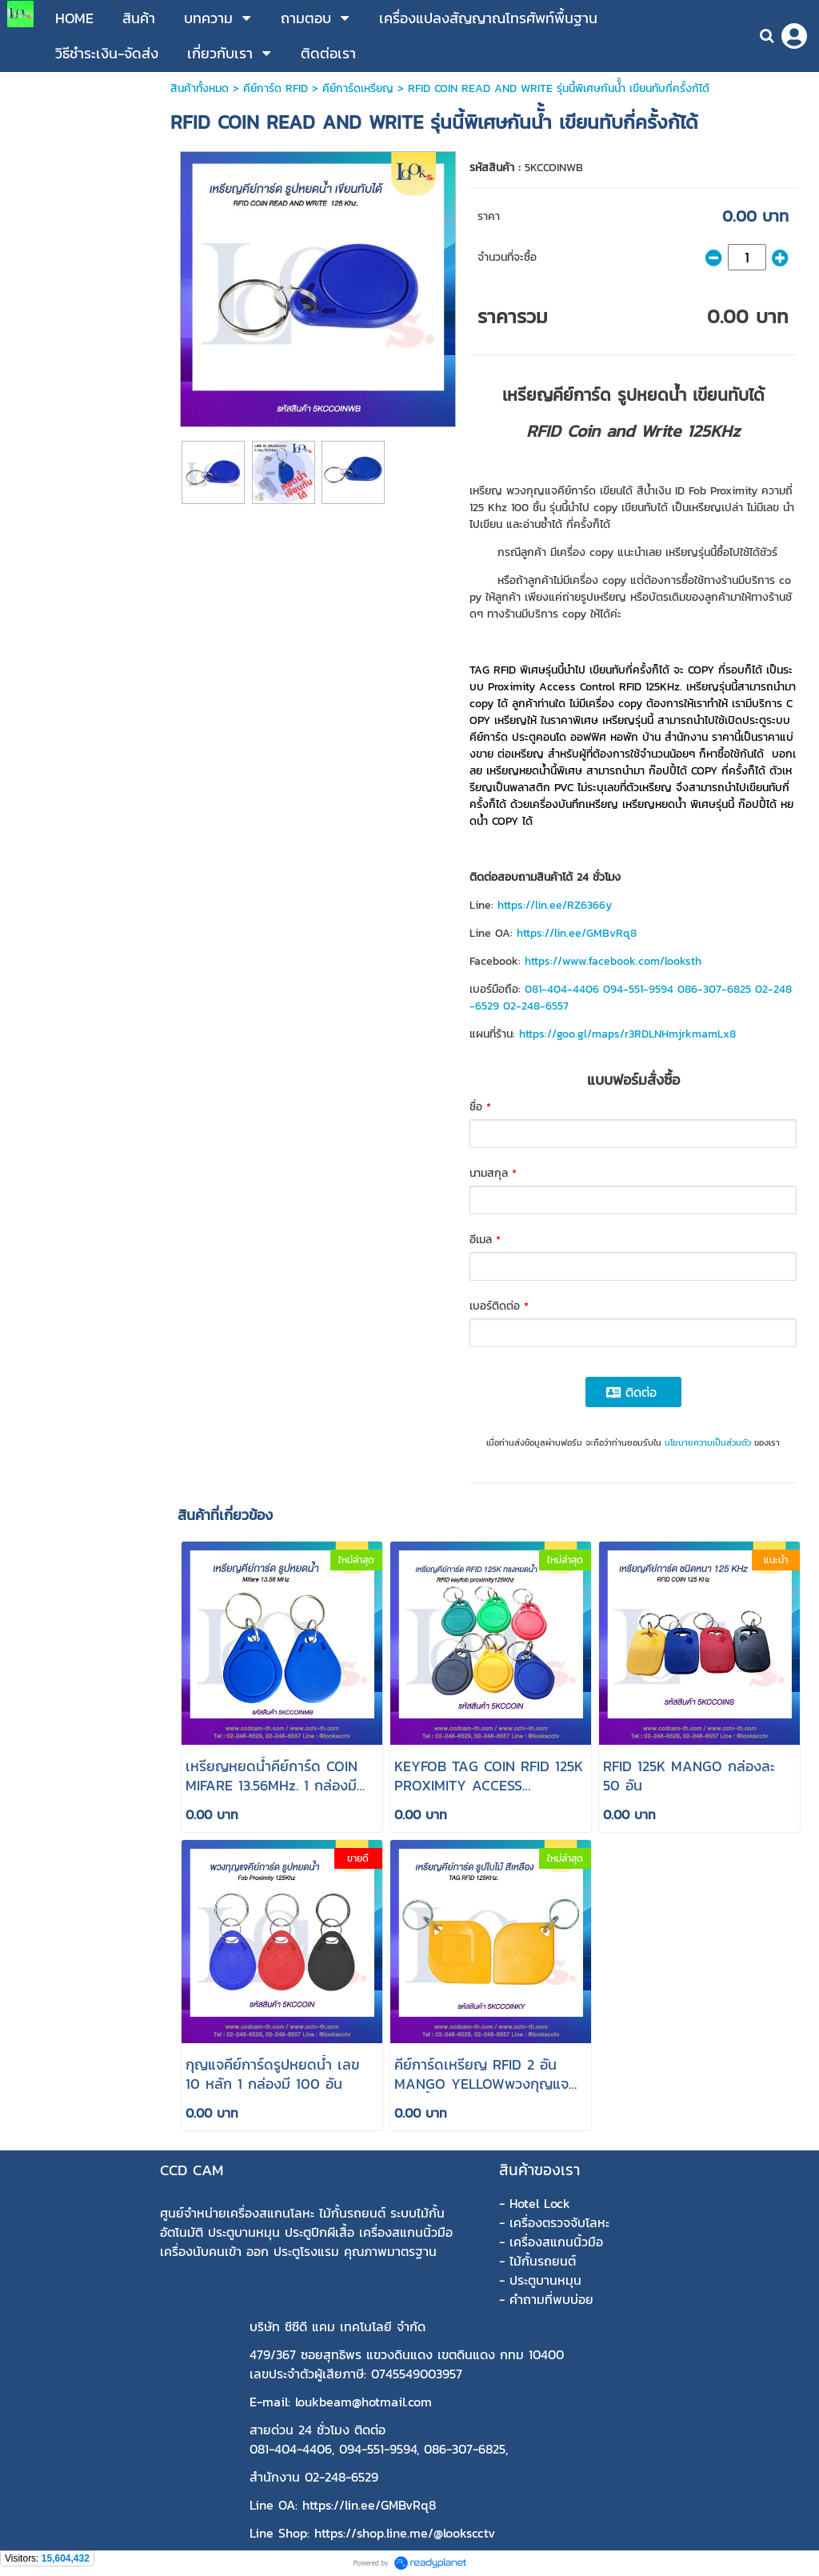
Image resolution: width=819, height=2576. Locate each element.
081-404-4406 (562, 989)
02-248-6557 (536, 1006)
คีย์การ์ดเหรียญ (358, 88)
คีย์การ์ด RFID (275, 88)
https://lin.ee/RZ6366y (554, 905)
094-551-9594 (638, 989)
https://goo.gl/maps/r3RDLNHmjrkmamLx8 (627, 1034)
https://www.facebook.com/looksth (613, 961)
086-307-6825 (714, 989)
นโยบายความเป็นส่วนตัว (708, 1442)
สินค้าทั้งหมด (199, 88)
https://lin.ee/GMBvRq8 (577, 933)
